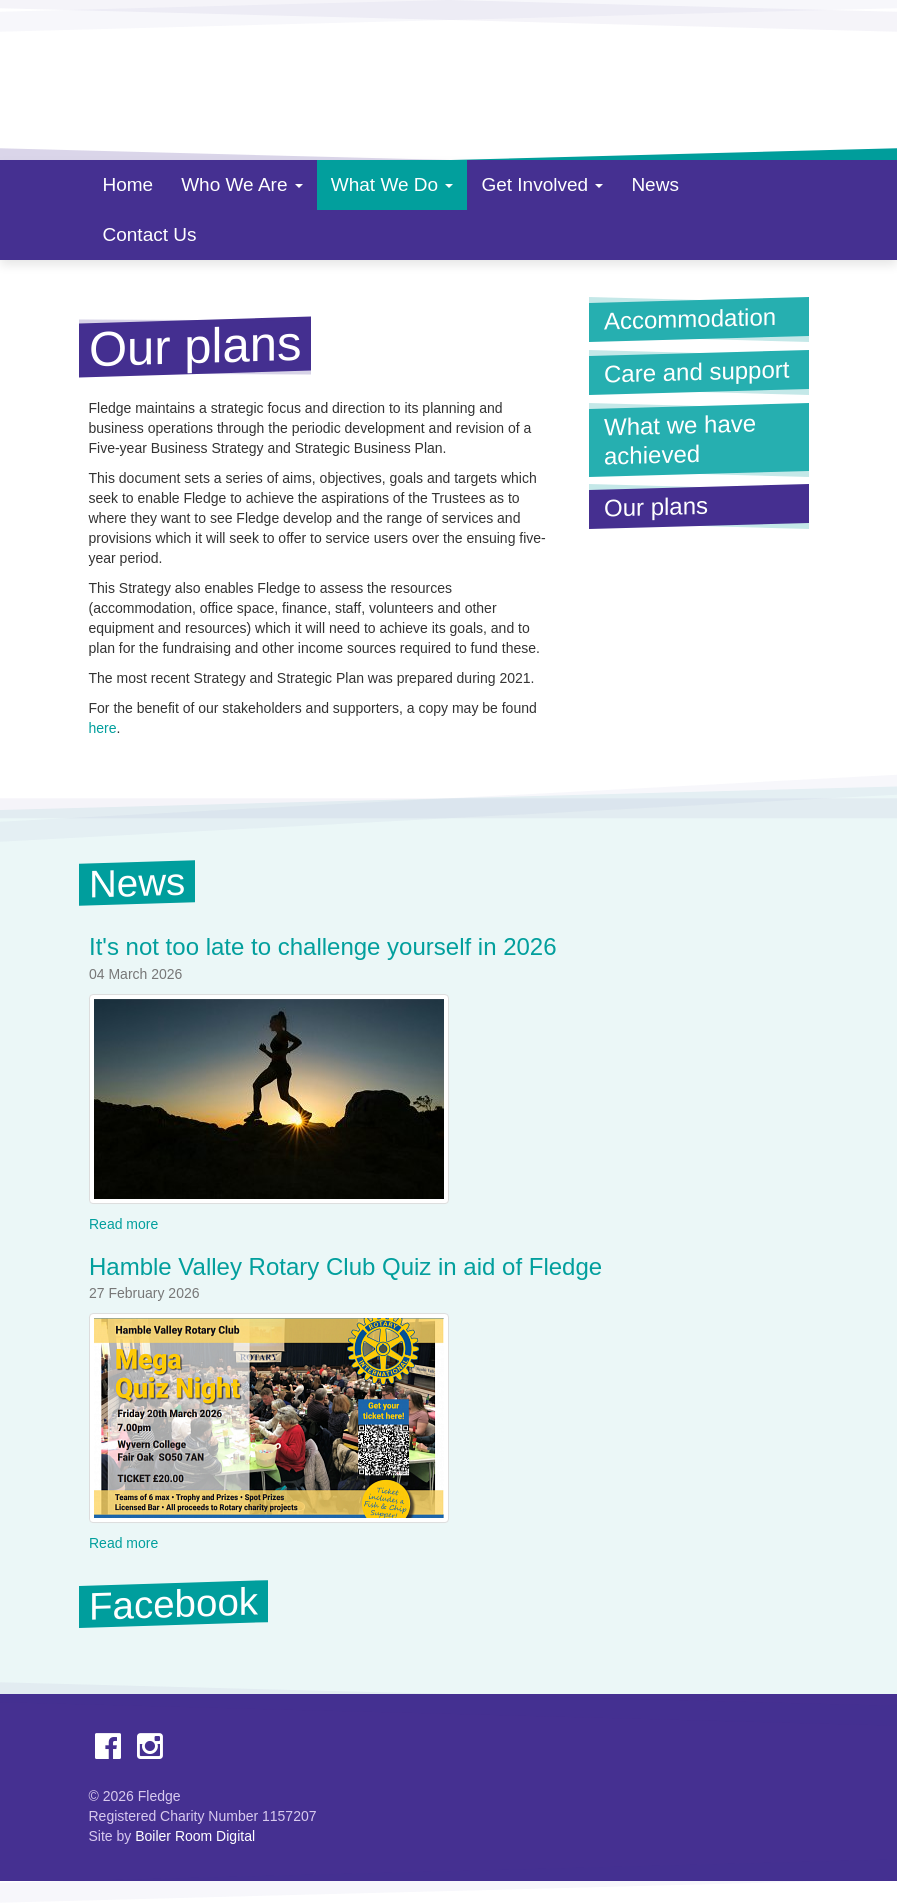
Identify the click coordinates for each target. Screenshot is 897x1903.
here (103, 728)
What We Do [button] (392, 184)
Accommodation (690, 319)
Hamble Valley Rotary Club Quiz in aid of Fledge (345, 1266)
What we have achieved (680, 439)
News (655, 184)
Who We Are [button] (242, 184)
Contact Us (150, 234)
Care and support (696, 371)
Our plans (701, 505)
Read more (123, 1224)
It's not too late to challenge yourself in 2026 (323, 947)
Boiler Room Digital (195, 1836)
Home (128, 184)
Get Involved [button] (542, 184)
